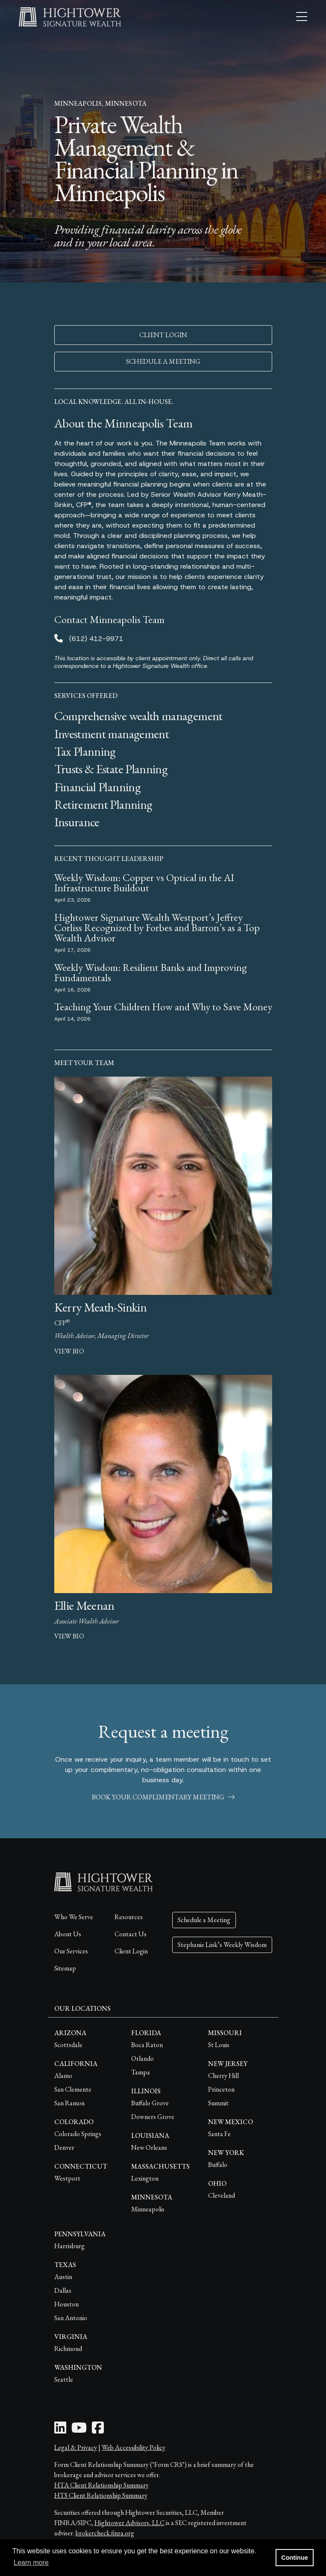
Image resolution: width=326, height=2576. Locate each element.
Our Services (71, 1951)
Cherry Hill (223, 2075)
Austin (63, 2276)
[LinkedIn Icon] (60, 2430)
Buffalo (217, 2164)
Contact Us (131, 1933)
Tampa (140, 2072)
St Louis (218, 2044)
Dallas (62, 2290)
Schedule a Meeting (204, 1919)
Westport (67, 2178)
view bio (69, 1351)
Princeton (221, 2089)
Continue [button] (294, 2557)
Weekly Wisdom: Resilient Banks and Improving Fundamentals (150, 972)
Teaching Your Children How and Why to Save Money (163, 1006)
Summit (218, 2102)
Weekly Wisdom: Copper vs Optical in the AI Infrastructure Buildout (144, 882)
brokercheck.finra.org (105, 2533)
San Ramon (69, 2102)
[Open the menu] (301, 17)
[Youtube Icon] (79, 2430)
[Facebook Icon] (98, 2430)
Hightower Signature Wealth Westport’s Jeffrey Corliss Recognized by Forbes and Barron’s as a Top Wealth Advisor (157, 927)
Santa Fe (219, 2133)
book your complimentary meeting (163, 1797)
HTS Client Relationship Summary (100, 2495)
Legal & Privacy (75, 2447)
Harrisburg (69, 2245)
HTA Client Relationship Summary (101, 2485)
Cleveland (221, 2195)
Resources (129, 1916)
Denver (64, 2147)
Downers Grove (152, 2116)
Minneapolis (147, 2209)
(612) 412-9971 (96, 638)
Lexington (145, 2178)
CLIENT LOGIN (163, 334)
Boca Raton (147, 2044)
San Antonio (70, 2317)
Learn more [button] (31, 2562)
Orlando (142, 2058)
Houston (66, 2304)
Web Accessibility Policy (133, 2447)
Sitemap (65, 1968)
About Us (67, 1933)
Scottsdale (68, 2044)
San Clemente (72, 2089)
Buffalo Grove (150, 2102)
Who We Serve (73, 1916)
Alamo (63, 2075)
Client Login (131, 1951)
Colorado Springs (77, 2133)
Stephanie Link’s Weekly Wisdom (222, 1944)
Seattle (63, 2379)
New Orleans (149, 2147)
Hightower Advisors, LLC (129, 2522)
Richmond (68, 2348)
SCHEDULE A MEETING (163, 361)
